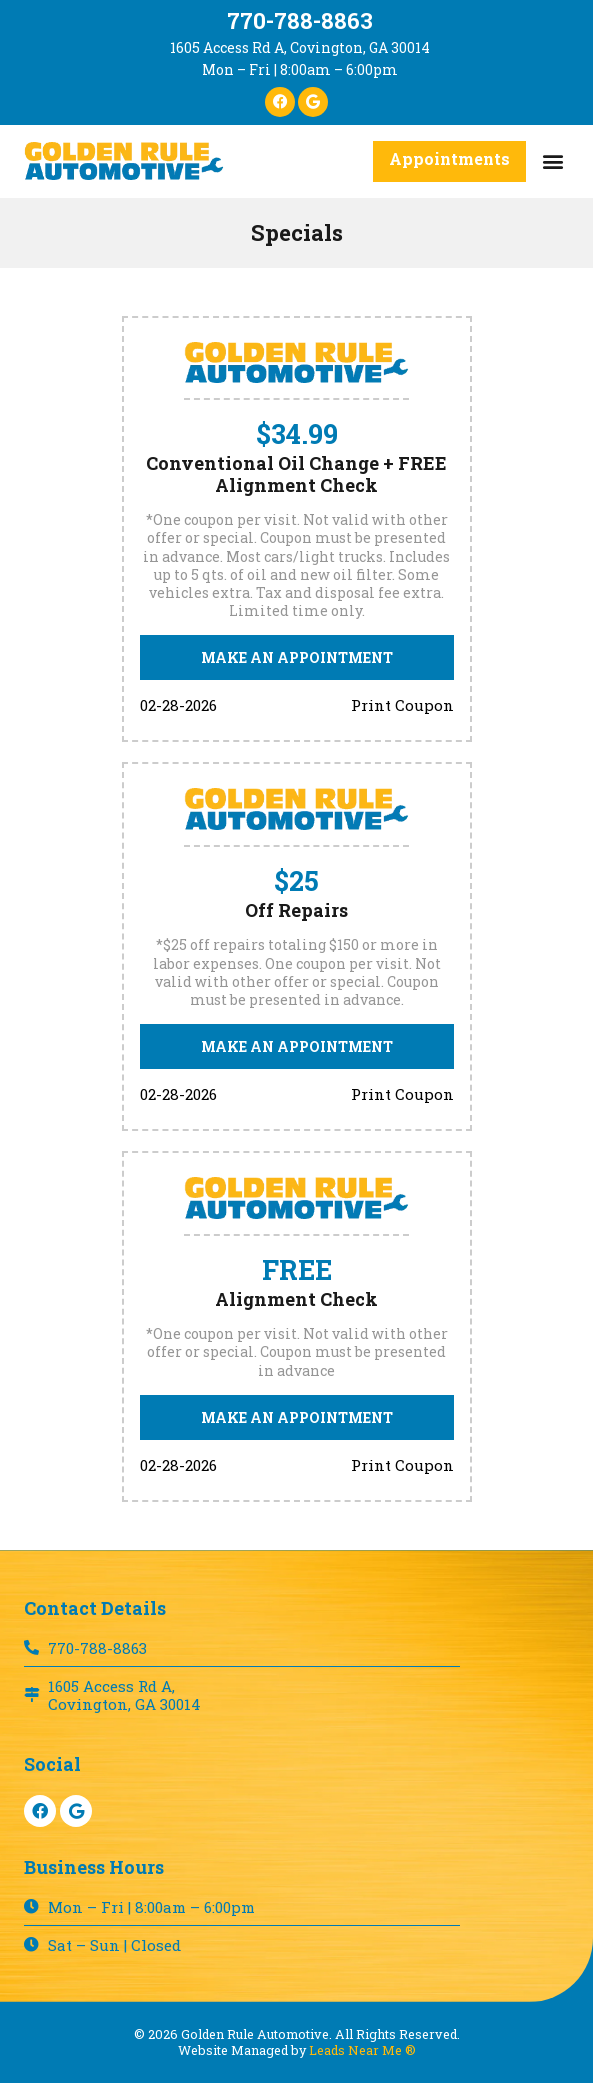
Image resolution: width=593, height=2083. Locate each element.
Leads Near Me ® (362, 2050)
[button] (552, 161)
